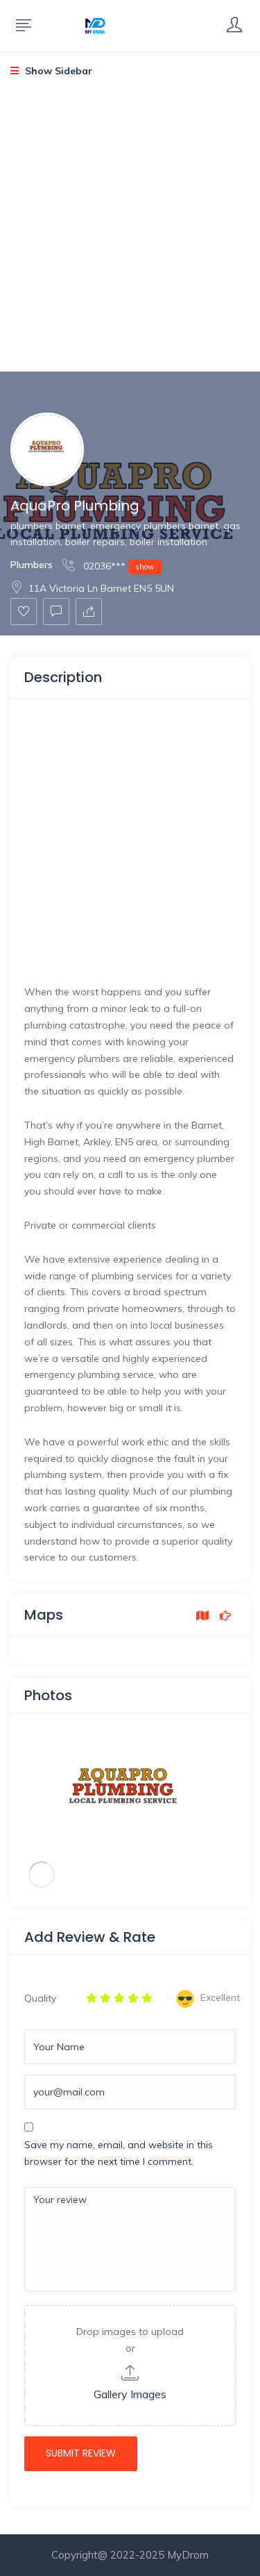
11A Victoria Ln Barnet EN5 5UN (92, 588)
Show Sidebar (51, 71)
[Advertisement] (130, 236)
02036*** (112, 565)
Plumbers (31, 564)
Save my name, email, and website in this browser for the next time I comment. (118, 2153)
